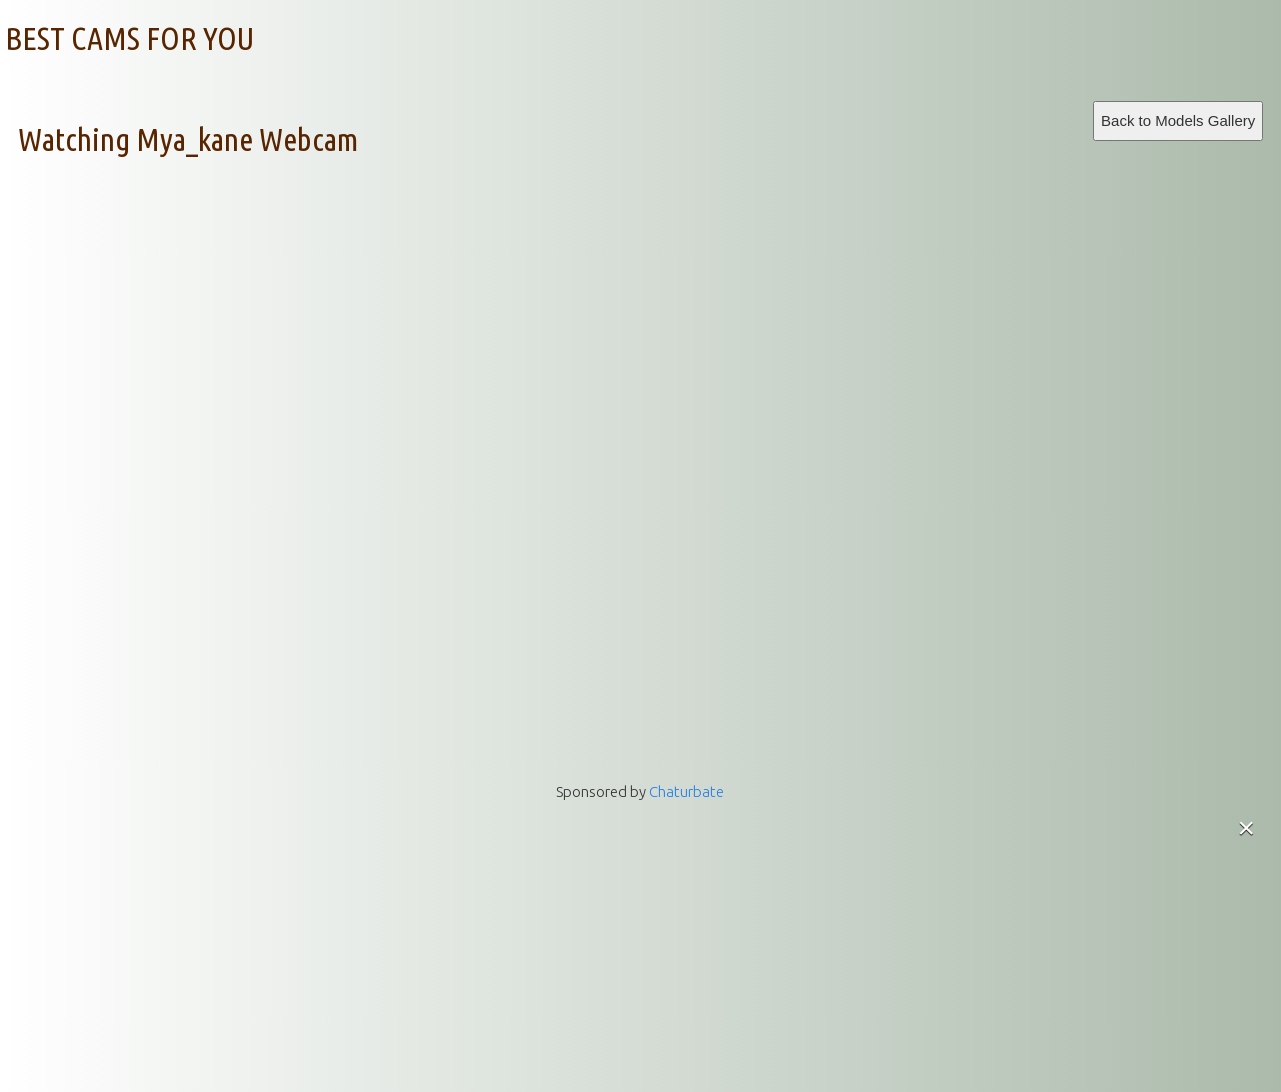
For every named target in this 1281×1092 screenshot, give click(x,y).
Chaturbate (686, 791)
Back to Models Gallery (1178, 120)
